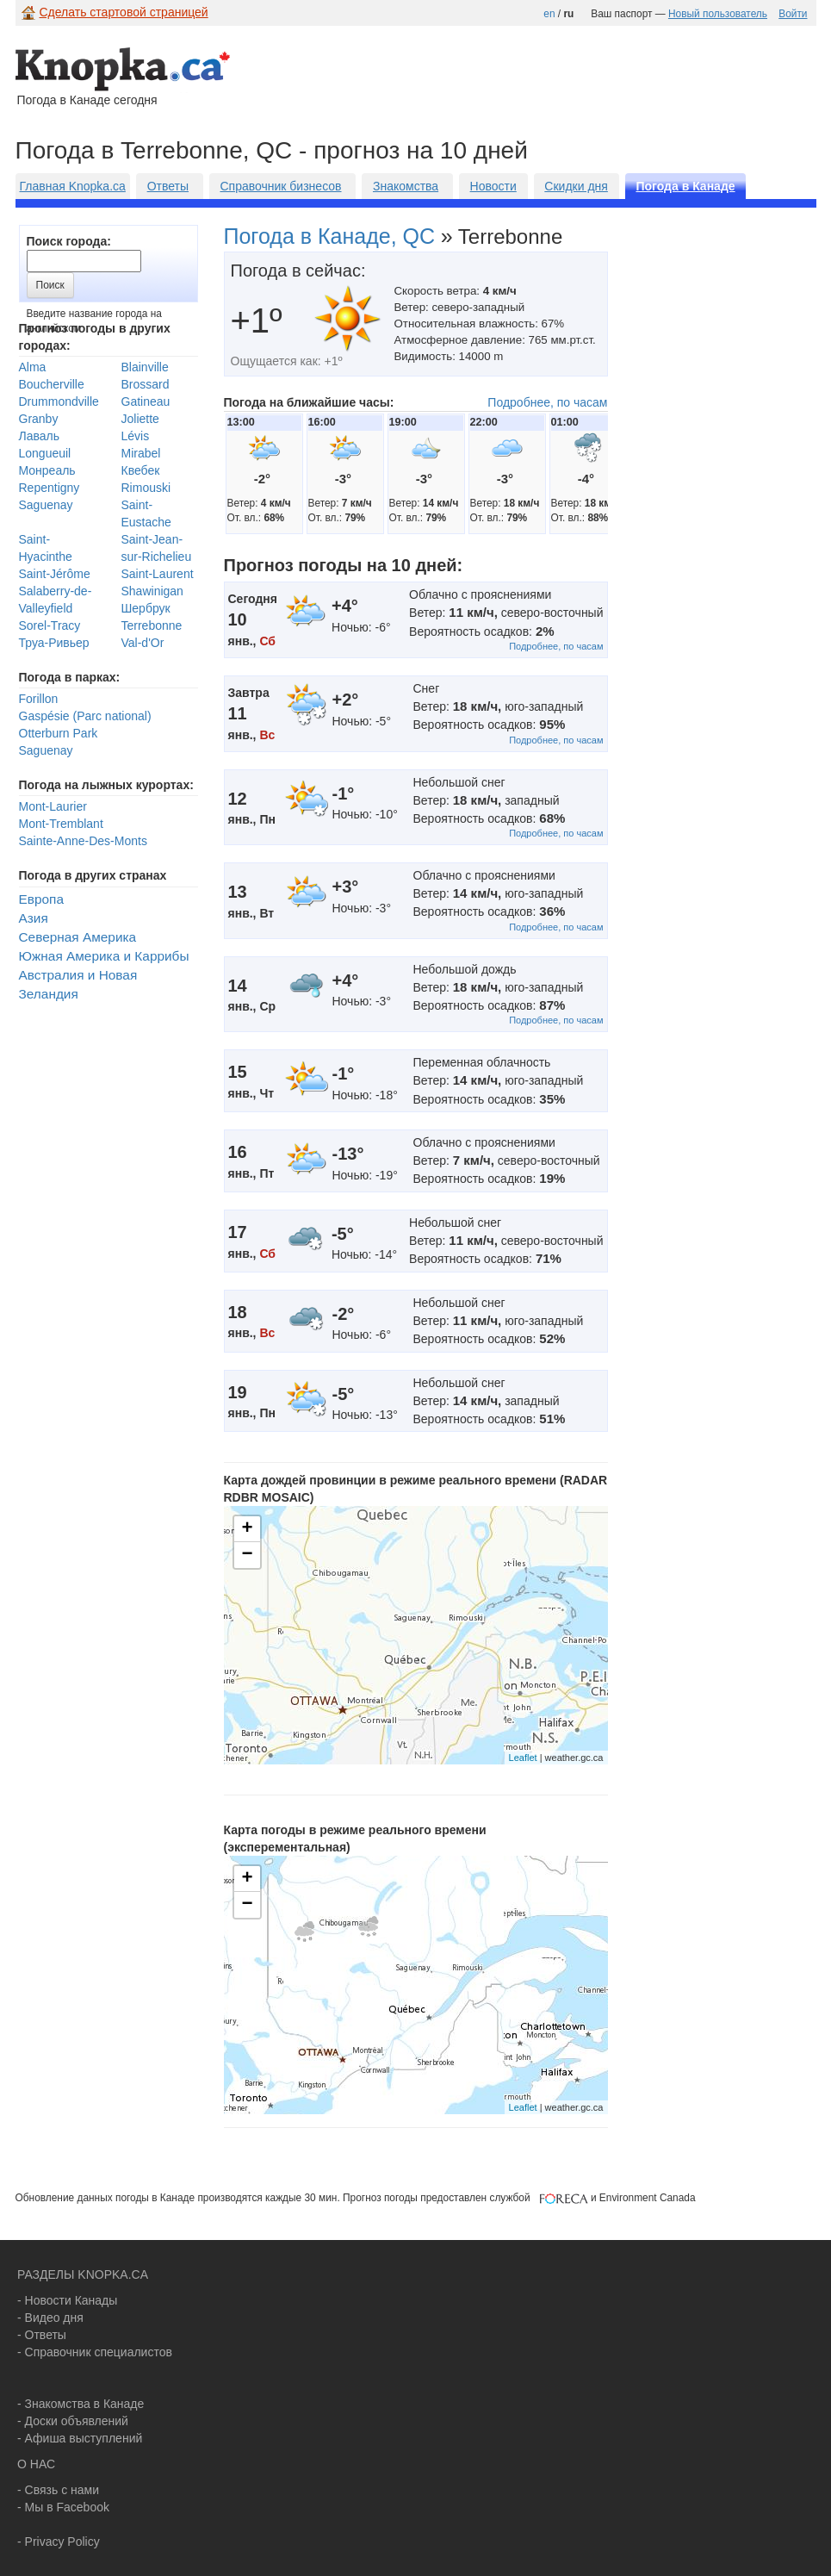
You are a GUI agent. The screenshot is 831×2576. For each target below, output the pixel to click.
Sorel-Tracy (50, 625)
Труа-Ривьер (54, 643)
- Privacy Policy (58, 2541)
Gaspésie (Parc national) (85, 716)
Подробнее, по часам (547, 402)
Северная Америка (78, 937)
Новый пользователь (717, 14)
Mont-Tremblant (61, 824)
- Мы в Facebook (63, 2507)
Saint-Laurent (157, 574)
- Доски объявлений (72, 2421)
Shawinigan (152, 591)
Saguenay (46, 750)
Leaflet (523, 1757)
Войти (792, 14)
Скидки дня (576, 186)
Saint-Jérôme (54, 574)
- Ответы (41, 2335)
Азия (33, 918)
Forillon (39, 699)
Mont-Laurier (53, 806)
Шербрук (146, 608)
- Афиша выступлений (79, 2438)
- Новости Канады (67, 2300)
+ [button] (246, 1529)
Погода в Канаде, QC (330, 236)
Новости (493, 186)
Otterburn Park (58, 733)
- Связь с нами (58, 2490)
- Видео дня (50, 2317)
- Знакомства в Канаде (80, 2404)
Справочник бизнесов (280, 186)
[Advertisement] (161, 403)
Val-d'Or (142, 643)
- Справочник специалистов (94, 2352)
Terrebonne (152, 625)
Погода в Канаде (685, 186)
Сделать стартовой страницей (124, 12)
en (549, 14)
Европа (41, 899)
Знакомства (405, 186)
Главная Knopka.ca (73, 186)
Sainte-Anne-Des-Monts (83, 841)
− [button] (246, 1555)
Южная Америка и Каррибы (104, 956)
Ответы (168, 186)
